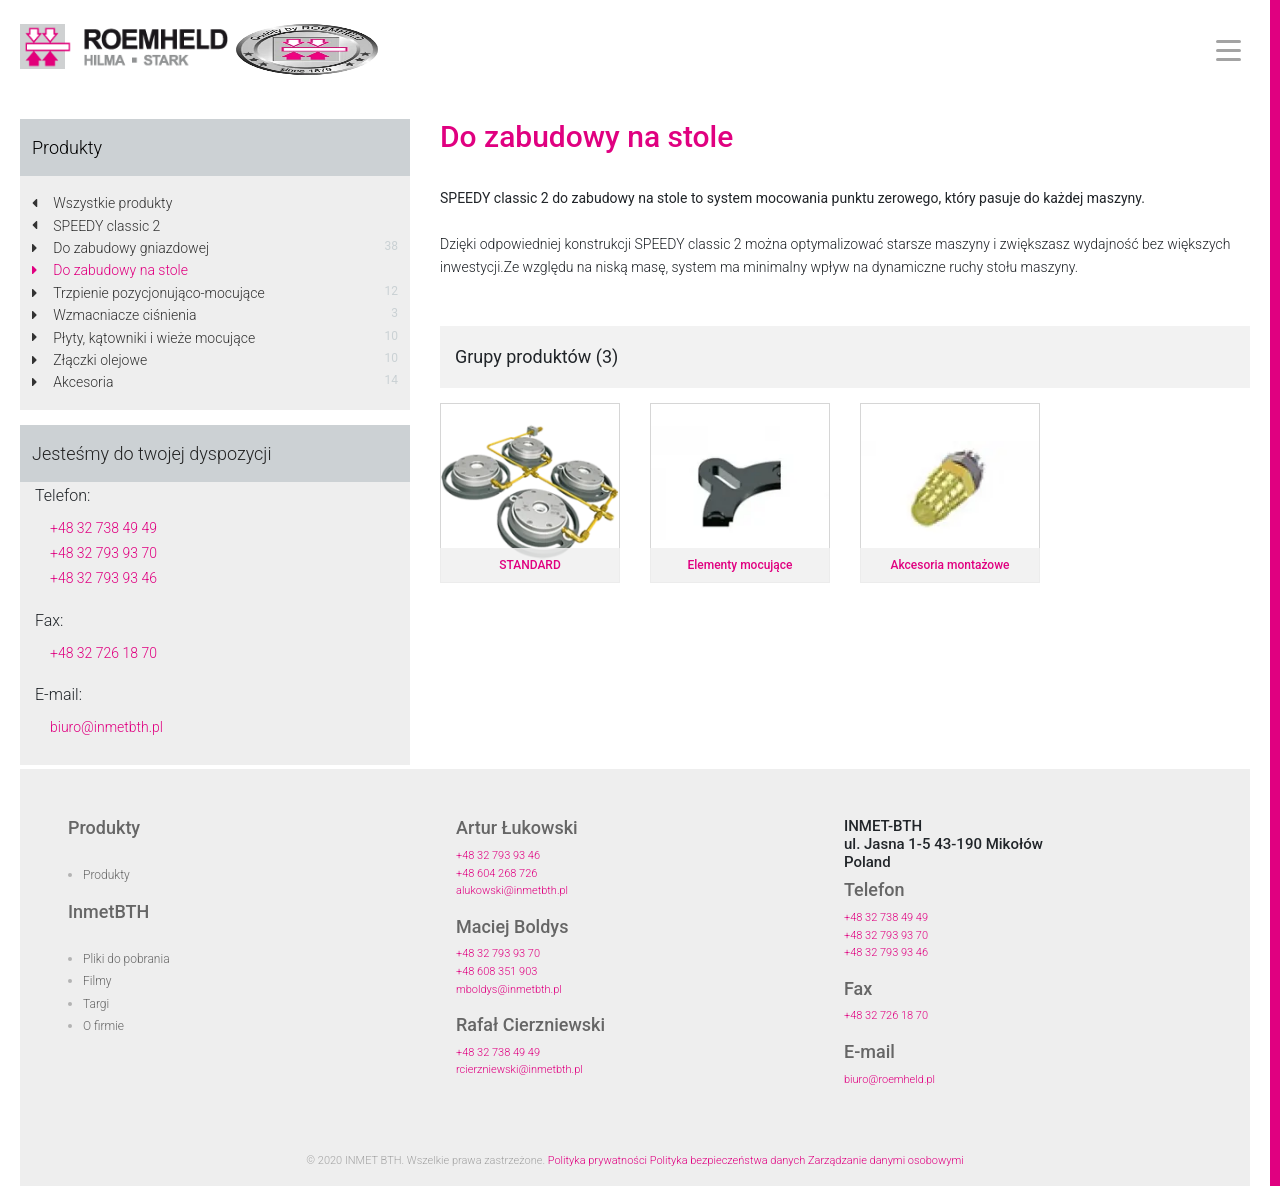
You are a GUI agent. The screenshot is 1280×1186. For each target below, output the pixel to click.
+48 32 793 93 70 (103, 553)
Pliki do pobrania (126, 959)
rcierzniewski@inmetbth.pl (519, 1069)
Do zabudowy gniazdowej (120, 248)
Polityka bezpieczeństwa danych (728, 1160)
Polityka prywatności (597, 1160)
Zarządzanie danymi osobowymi (886, 1160)
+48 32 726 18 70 (103, 653)
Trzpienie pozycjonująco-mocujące (148, 293)
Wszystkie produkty (102, 203)
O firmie (103, 1026)
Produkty (106, 875)
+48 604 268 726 (496, 873)
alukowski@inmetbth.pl (512, 890)
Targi (96, 1004)
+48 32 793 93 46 (103, 578)
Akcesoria (72, 382)
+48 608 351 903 (496, 971)
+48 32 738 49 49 (103, 528)
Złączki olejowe (89, 360)
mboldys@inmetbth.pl (509, 989)
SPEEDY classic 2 (96, 226)
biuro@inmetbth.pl (106, 727)
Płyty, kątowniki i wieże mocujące (143, 338)
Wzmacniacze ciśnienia (114, 315)
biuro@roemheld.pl (889, 1079)
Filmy (97, 981)
